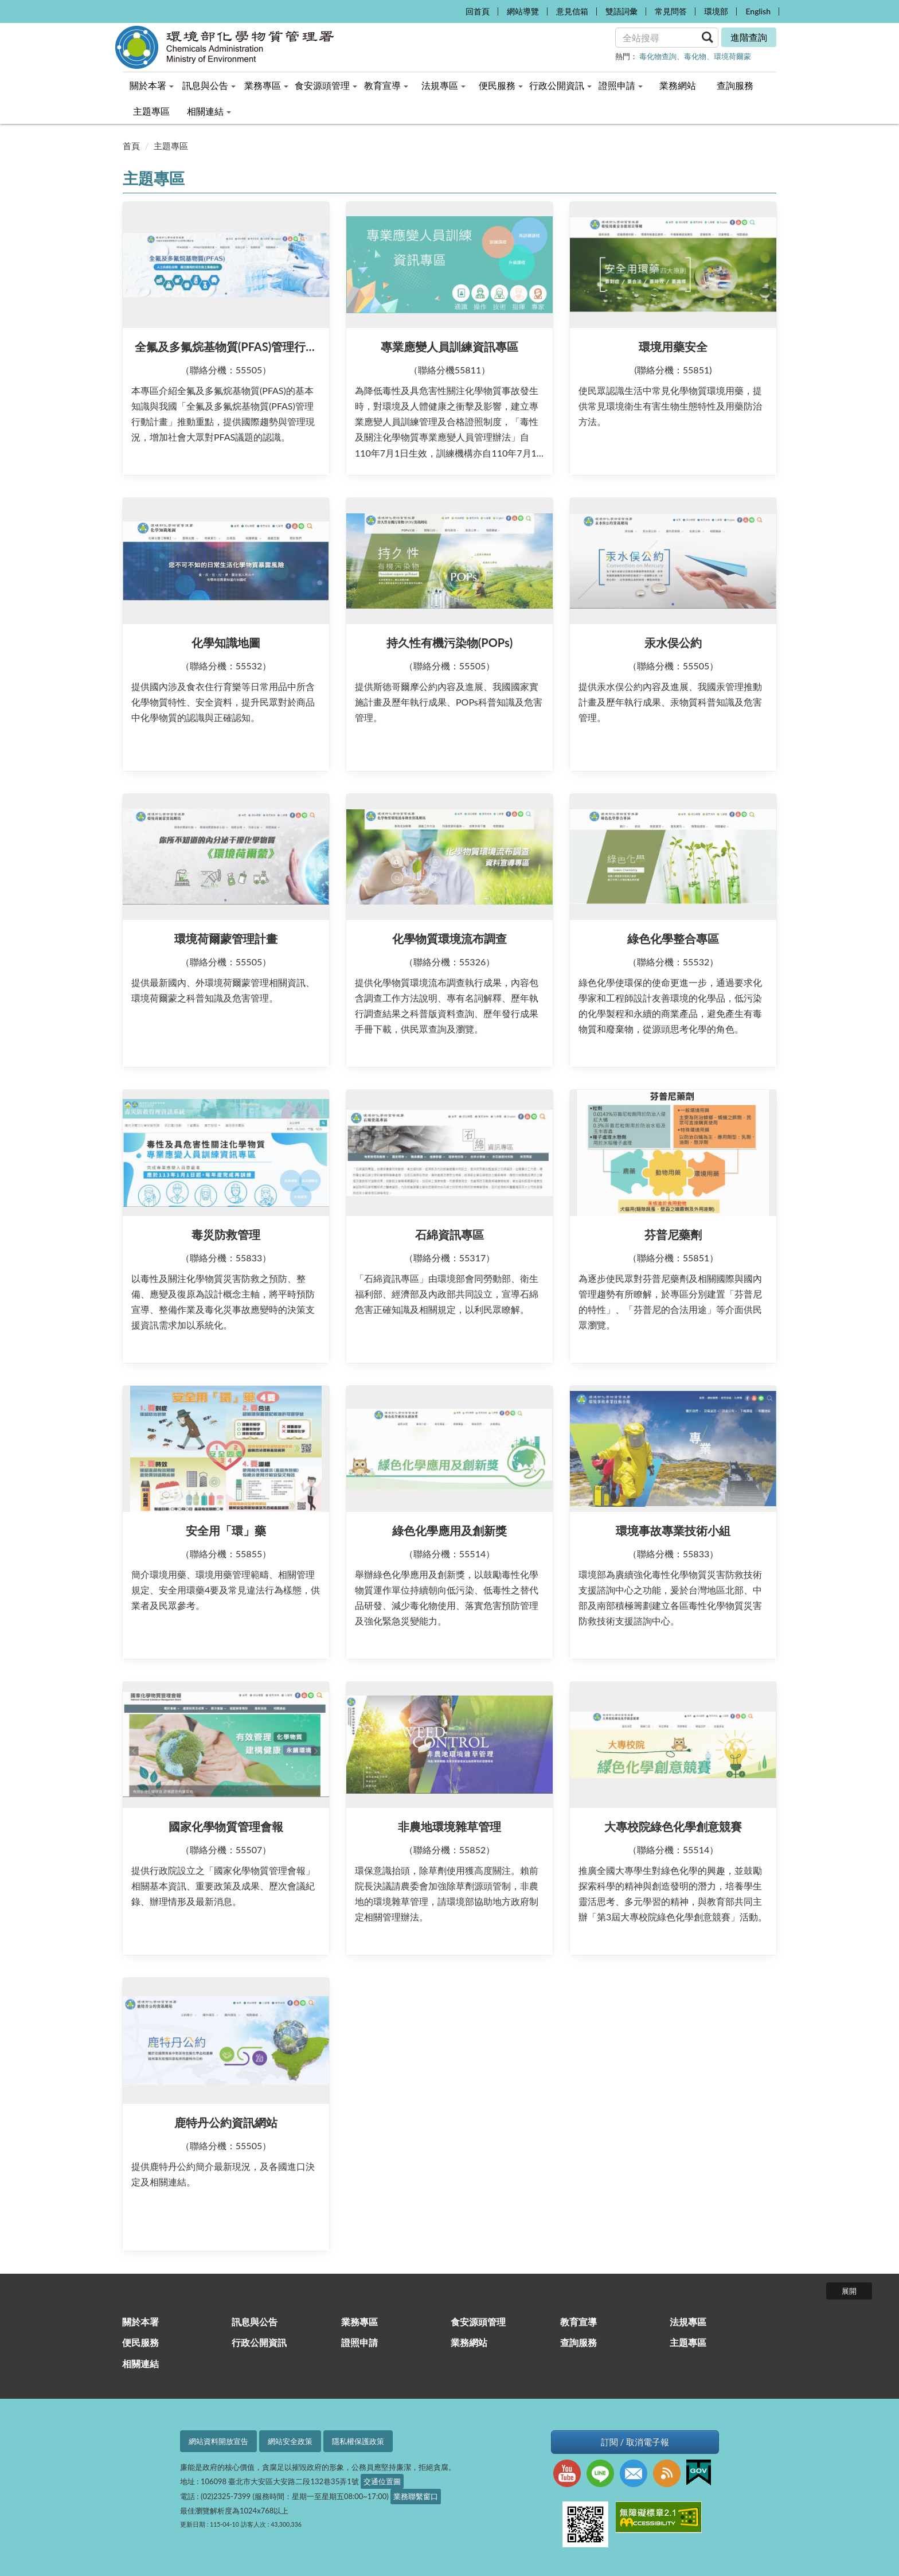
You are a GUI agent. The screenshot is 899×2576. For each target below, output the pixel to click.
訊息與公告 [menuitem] (209, 85)
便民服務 (140, 2342)
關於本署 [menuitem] (152, 85)
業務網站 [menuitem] (677, 85)
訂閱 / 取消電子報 (635, 2442)
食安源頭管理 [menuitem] (326, 85)
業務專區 (359, 2321)
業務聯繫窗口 (415, 2496)
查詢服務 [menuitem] (735, 85)
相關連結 (140, 2363)
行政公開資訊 (259, 2342)
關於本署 (140, 2321)
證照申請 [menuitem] (621, 85)
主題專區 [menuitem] (151, 111)
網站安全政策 (290, 2441)
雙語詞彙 (621, 11)
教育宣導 (578, 2321)
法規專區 (688, 2321)
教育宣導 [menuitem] (386, 85)
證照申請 (359, 2342)
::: (453, 8)
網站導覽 (523, 11)
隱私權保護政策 (358, 2441)
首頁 (131, 146)
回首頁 (478, 11)
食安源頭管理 (478, 2321)
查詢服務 (578, 2342)
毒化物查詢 (658, 56)
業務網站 (469, 2342)
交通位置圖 (382, 2481)
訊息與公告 (254, 2321)
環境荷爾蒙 (732, 56)
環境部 (716, 11)
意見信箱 (572, 11)
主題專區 (171, 146)
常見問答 (671, 11)
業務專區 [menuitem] (266, 85)
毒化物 (695, 56)
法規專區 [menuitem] (443, 85)
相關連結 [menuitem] (209, 111)
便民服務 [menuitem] (501, 85)
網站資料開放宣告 (218, 2441)
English (758, 11)
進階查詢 (748, 37)
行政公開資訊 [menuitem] (560, 85)
